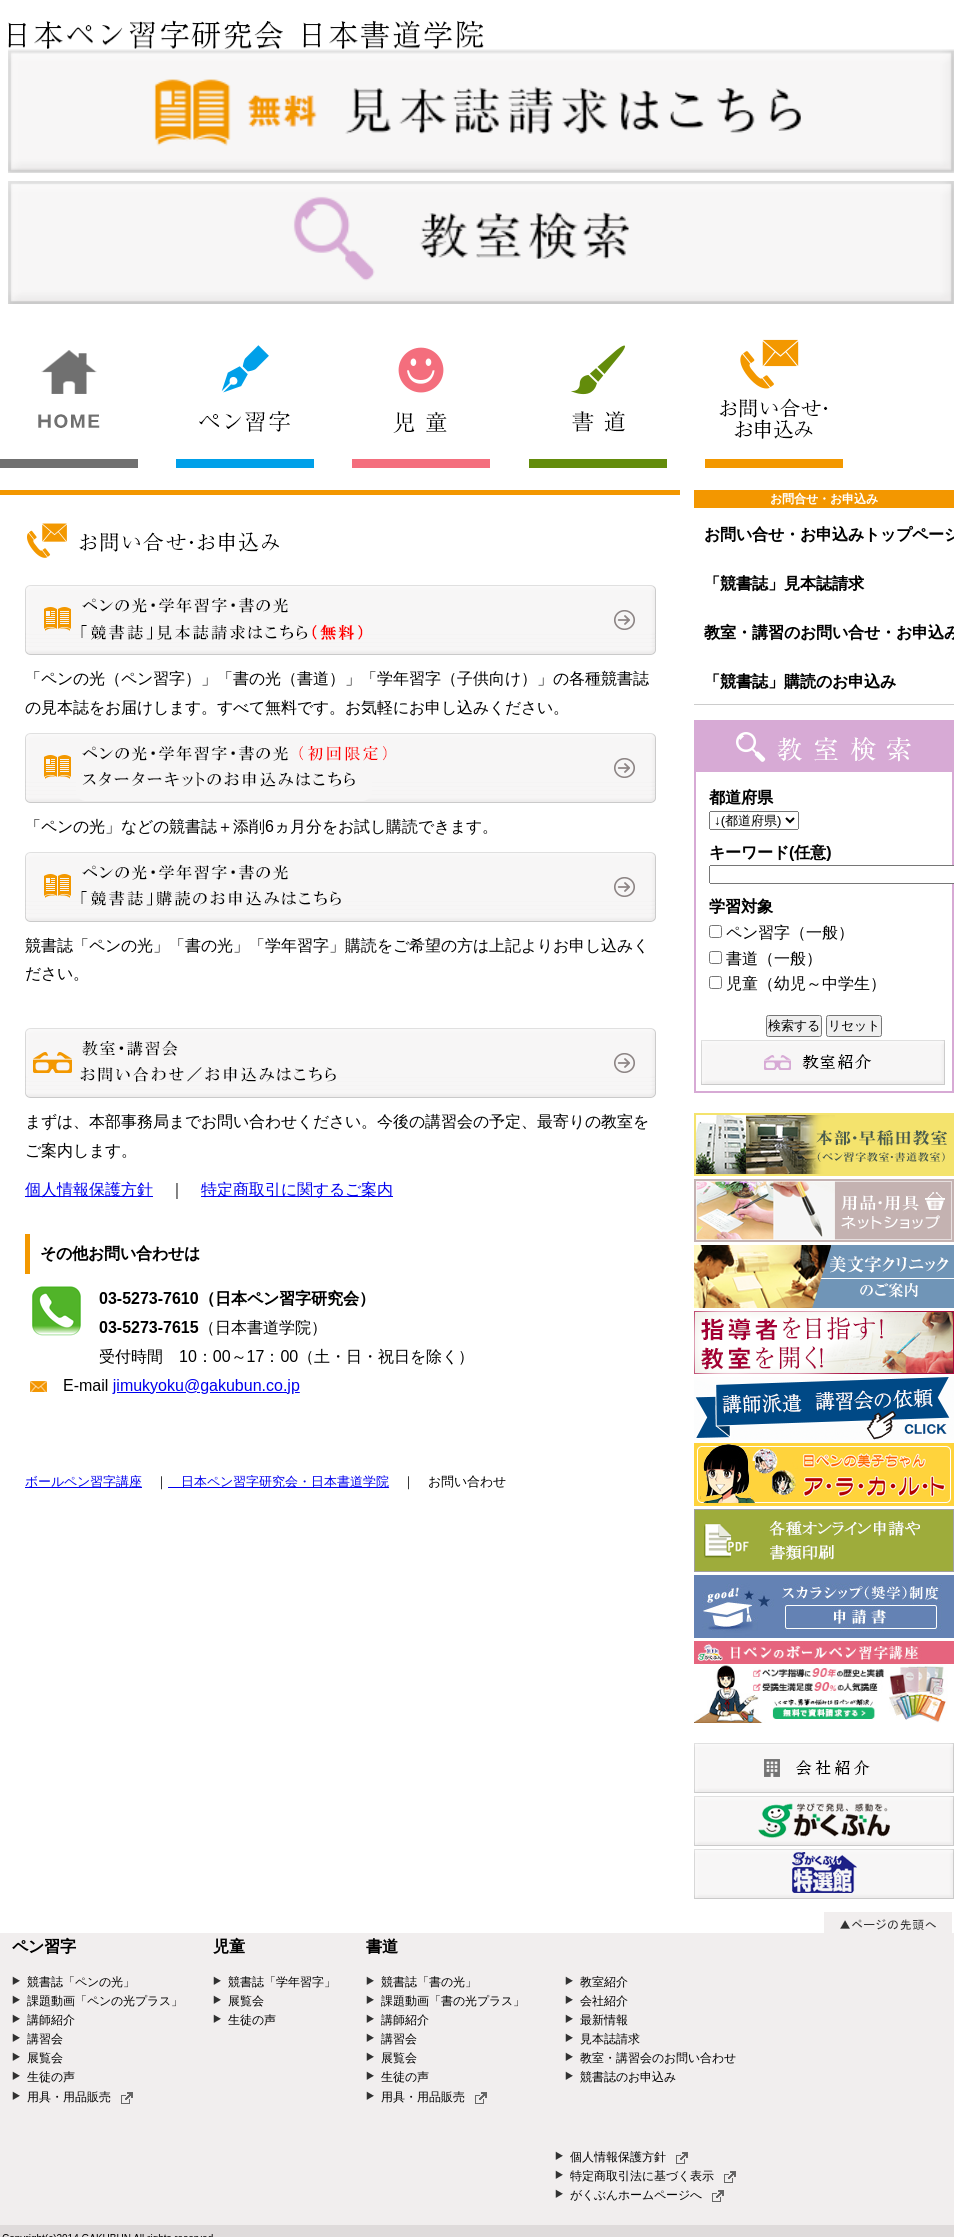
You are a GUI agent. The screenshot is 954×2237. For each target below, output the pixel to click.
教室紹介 (604, 1982)
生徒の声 (51, 2077)
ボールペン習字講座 (83, 1481)
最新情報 (604, 2020)
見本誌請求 (610, 2039)
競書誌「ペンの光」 (81, 1982)
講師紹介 (51, 2020)
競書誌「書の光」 (429, 1982)
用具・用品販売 (80, 2097)
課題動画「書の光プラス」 (453, 2001)
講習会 (45, 2039)
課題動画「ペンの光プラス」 (105, 2001)
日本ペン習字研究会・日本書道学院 (278, 1481)
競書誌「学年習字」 (282, 1982)
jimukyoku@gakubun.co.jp (206, 1385)
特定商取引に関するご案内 (297, 1189)
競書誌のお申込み (628, 2077)
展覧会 (45, 2058)
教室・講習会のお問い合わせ (658, 2058)
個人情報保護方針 (89, 1189)
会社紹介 (604, 2001)
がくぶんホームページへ (647, 2195)
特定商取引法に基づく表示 (653, 2176)
